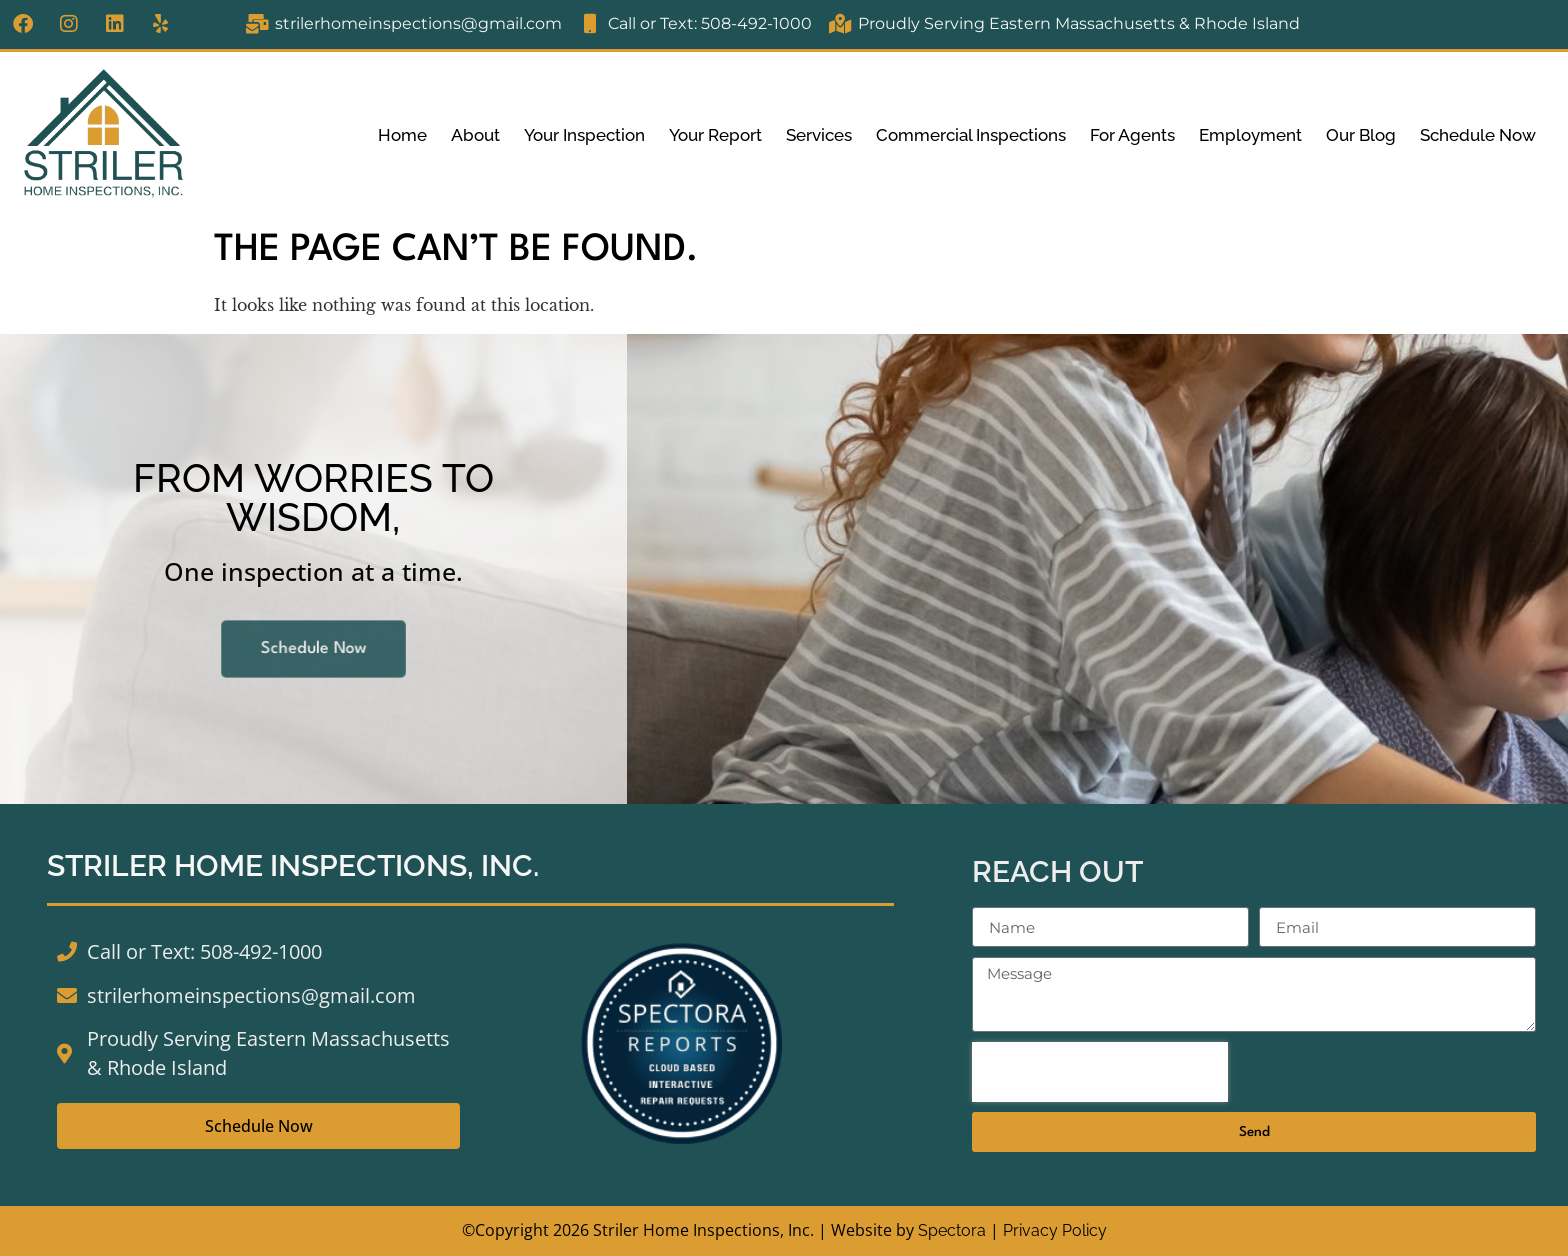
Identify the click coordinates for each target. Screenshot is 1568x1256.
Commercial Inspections (971, 135)
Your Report (715, 135)
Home (402, 135)
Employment (1250, 135)
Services (819, 135)
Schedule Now (1478, 135)
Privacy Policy (1055, 1230)
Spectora (952, 1230)
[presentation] (1100, 1072)
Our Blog (1361, 135)
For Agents (1132, 135)
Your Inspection (584, 135)
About (475, 135)
